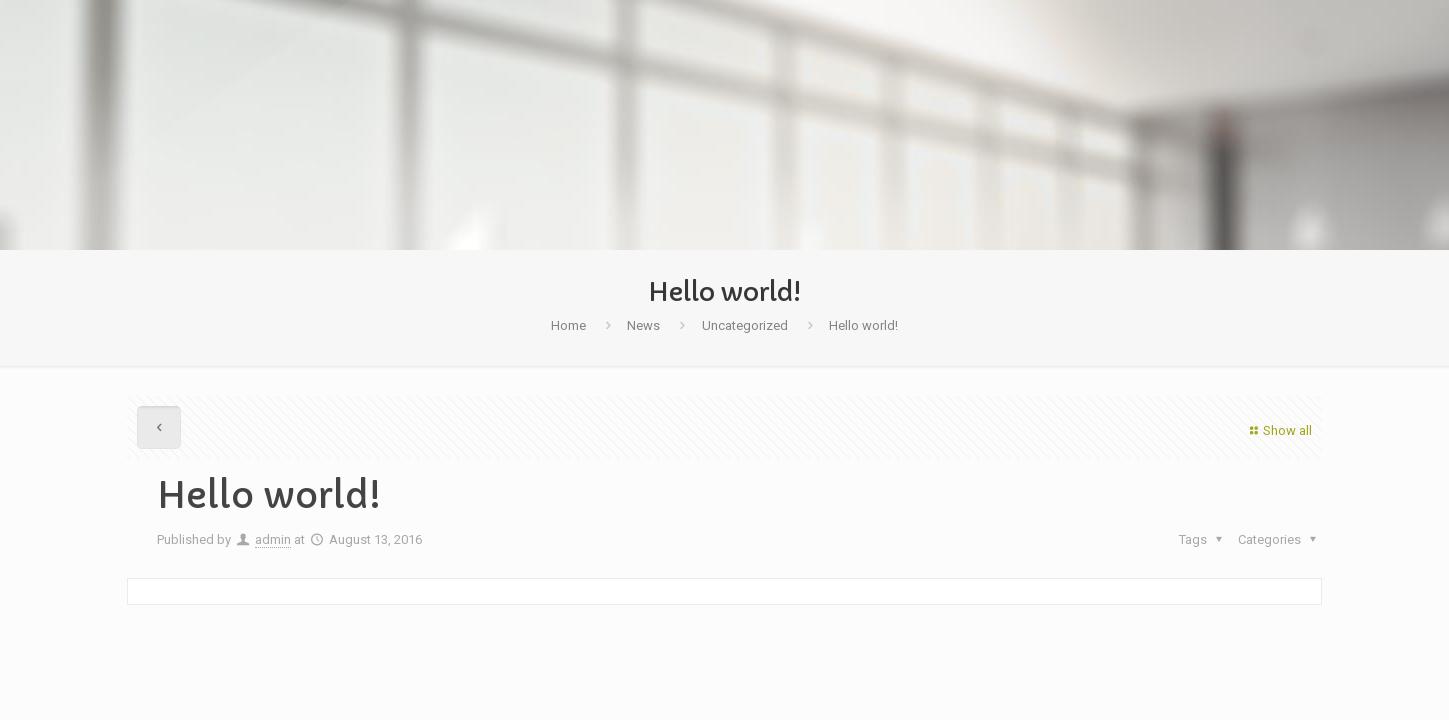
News (643, 325)
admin (273, 539)
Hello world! (863, 325)
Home (568, 325)
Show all (1278, 430)
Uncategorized (745, 325)
